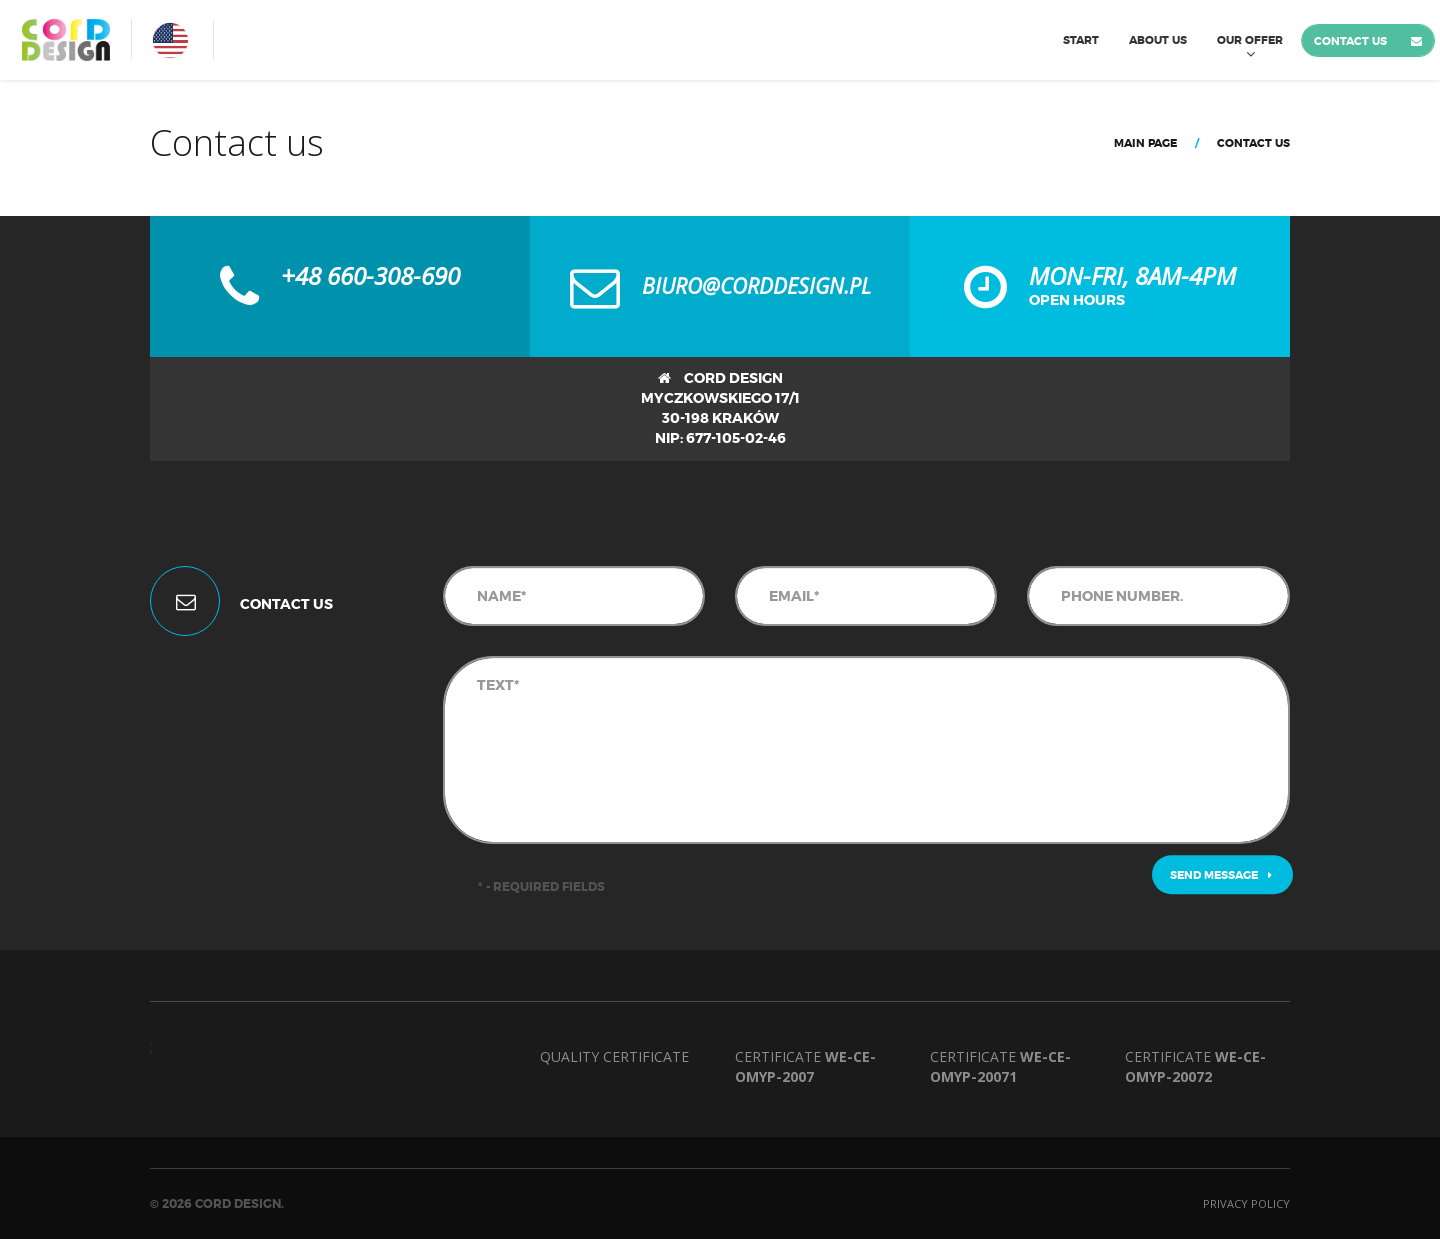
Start (1081, 40)
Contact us (1350, 41)
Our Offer (1250, 40)
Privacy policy (1246, 1203)
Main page (1145, 143)
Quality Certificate (614, 1056)
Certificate (805, 1066)
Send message (1221, 875)
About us (1158, 40)
